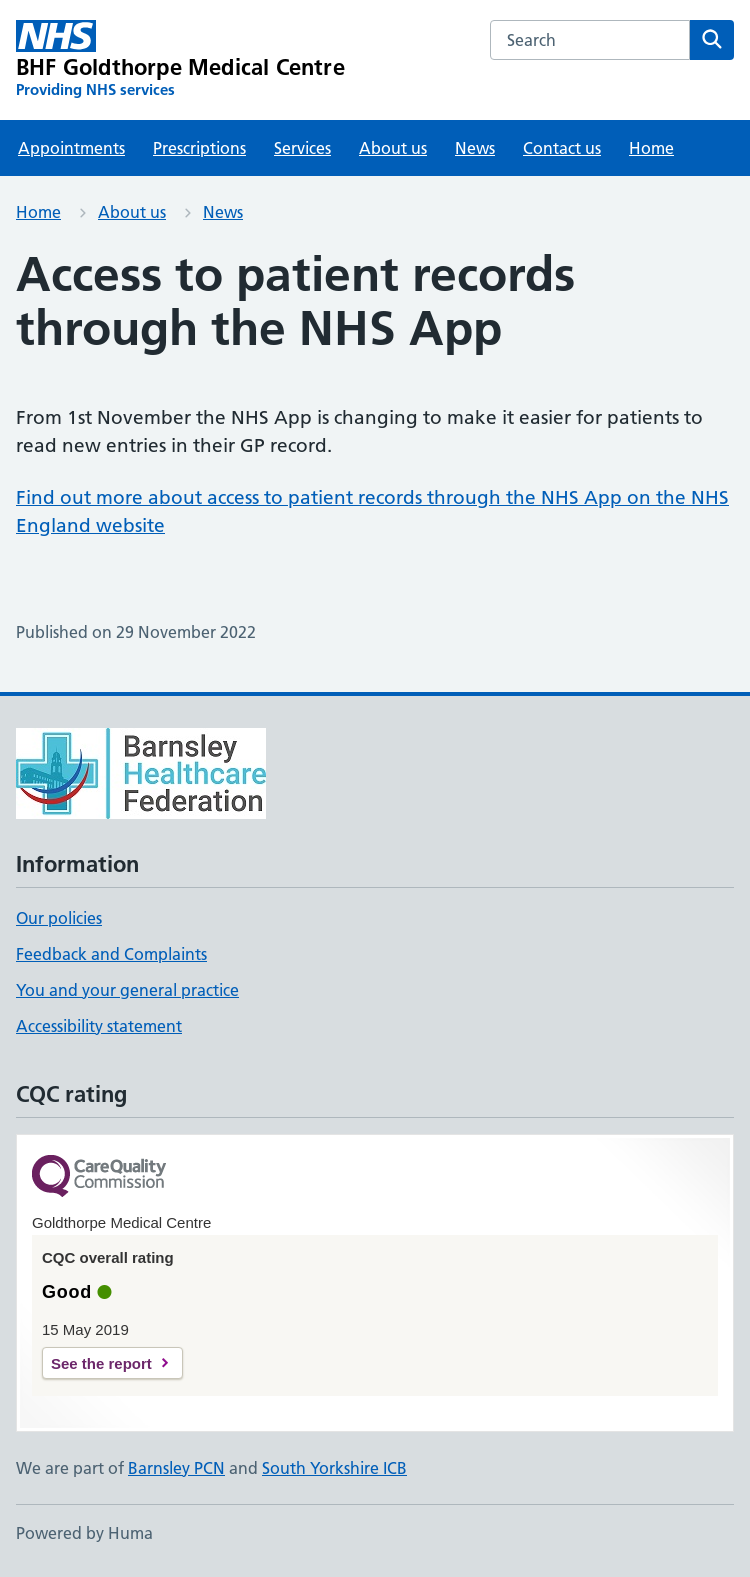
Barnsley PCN (176, 1468)
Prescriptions (199, 148)
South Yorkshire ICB (334, 1468)
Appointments (71, 148)
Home (651, 148)
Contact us (562, 148)
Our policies (59, 918)
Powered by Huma (84, 1533)
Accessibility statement (99, 1026)
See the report (101, 1363)
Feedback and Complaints (111, 954)
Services (302, 148)
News (475, 148)
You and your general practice (127, 990)
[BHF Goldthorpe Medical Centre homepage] (180, 60)
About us (393, 148)
